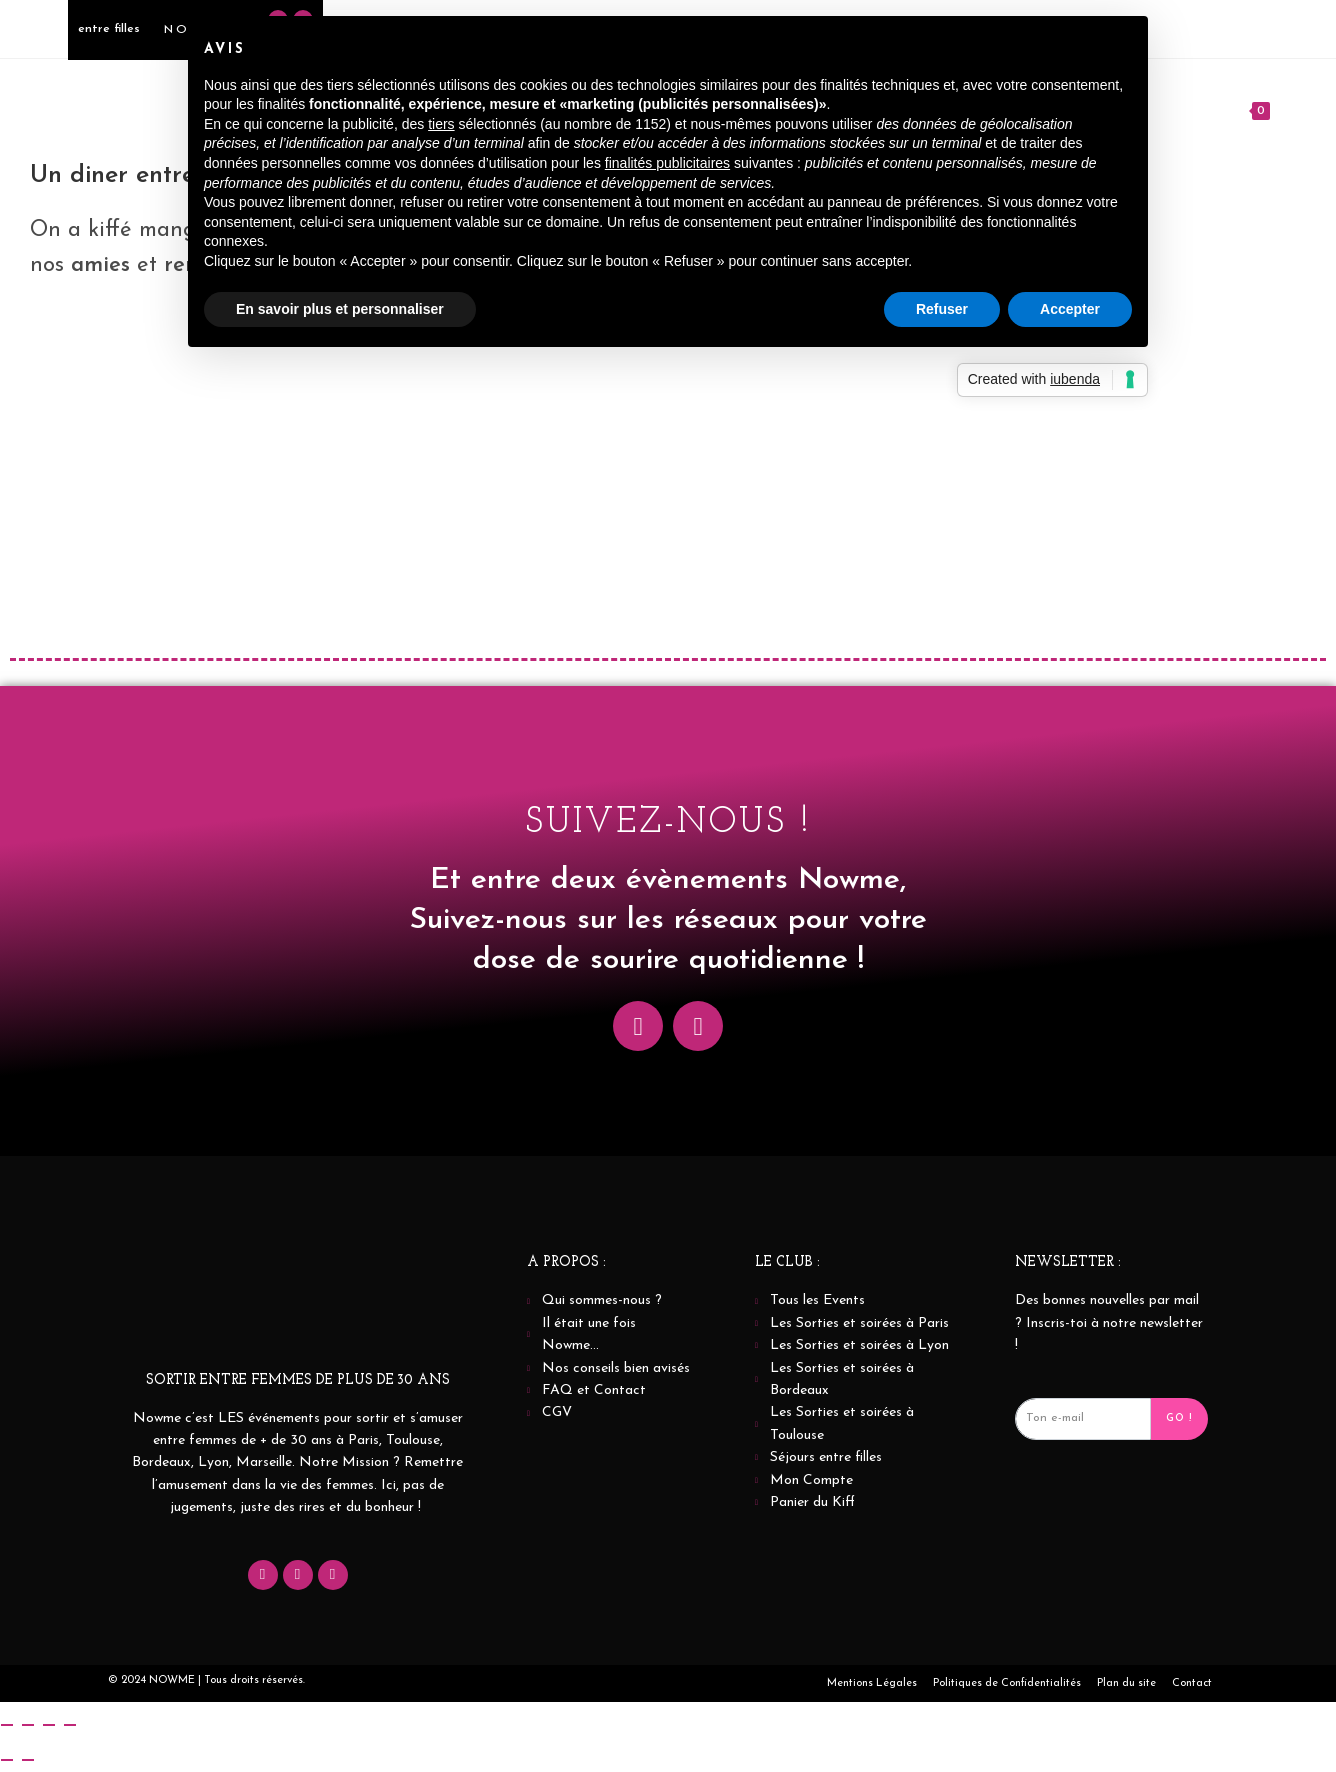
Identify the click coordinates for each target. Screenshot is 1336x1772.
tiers (441, 124)
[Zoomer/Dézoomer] (7, 1725)
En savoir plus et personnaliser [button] (340, 309)
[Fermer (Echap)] (70, 1725)
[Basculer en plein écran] (28, 1725)
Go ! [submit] (1179, 1418)
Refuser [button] (942, 309)
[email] (1083, 1419)
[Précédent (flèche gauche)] (7, 1760)
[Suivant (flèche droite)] (28, 1760)
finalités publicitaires (667, 163)
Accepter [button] (1070, 309)
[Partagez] (49, 1725)
